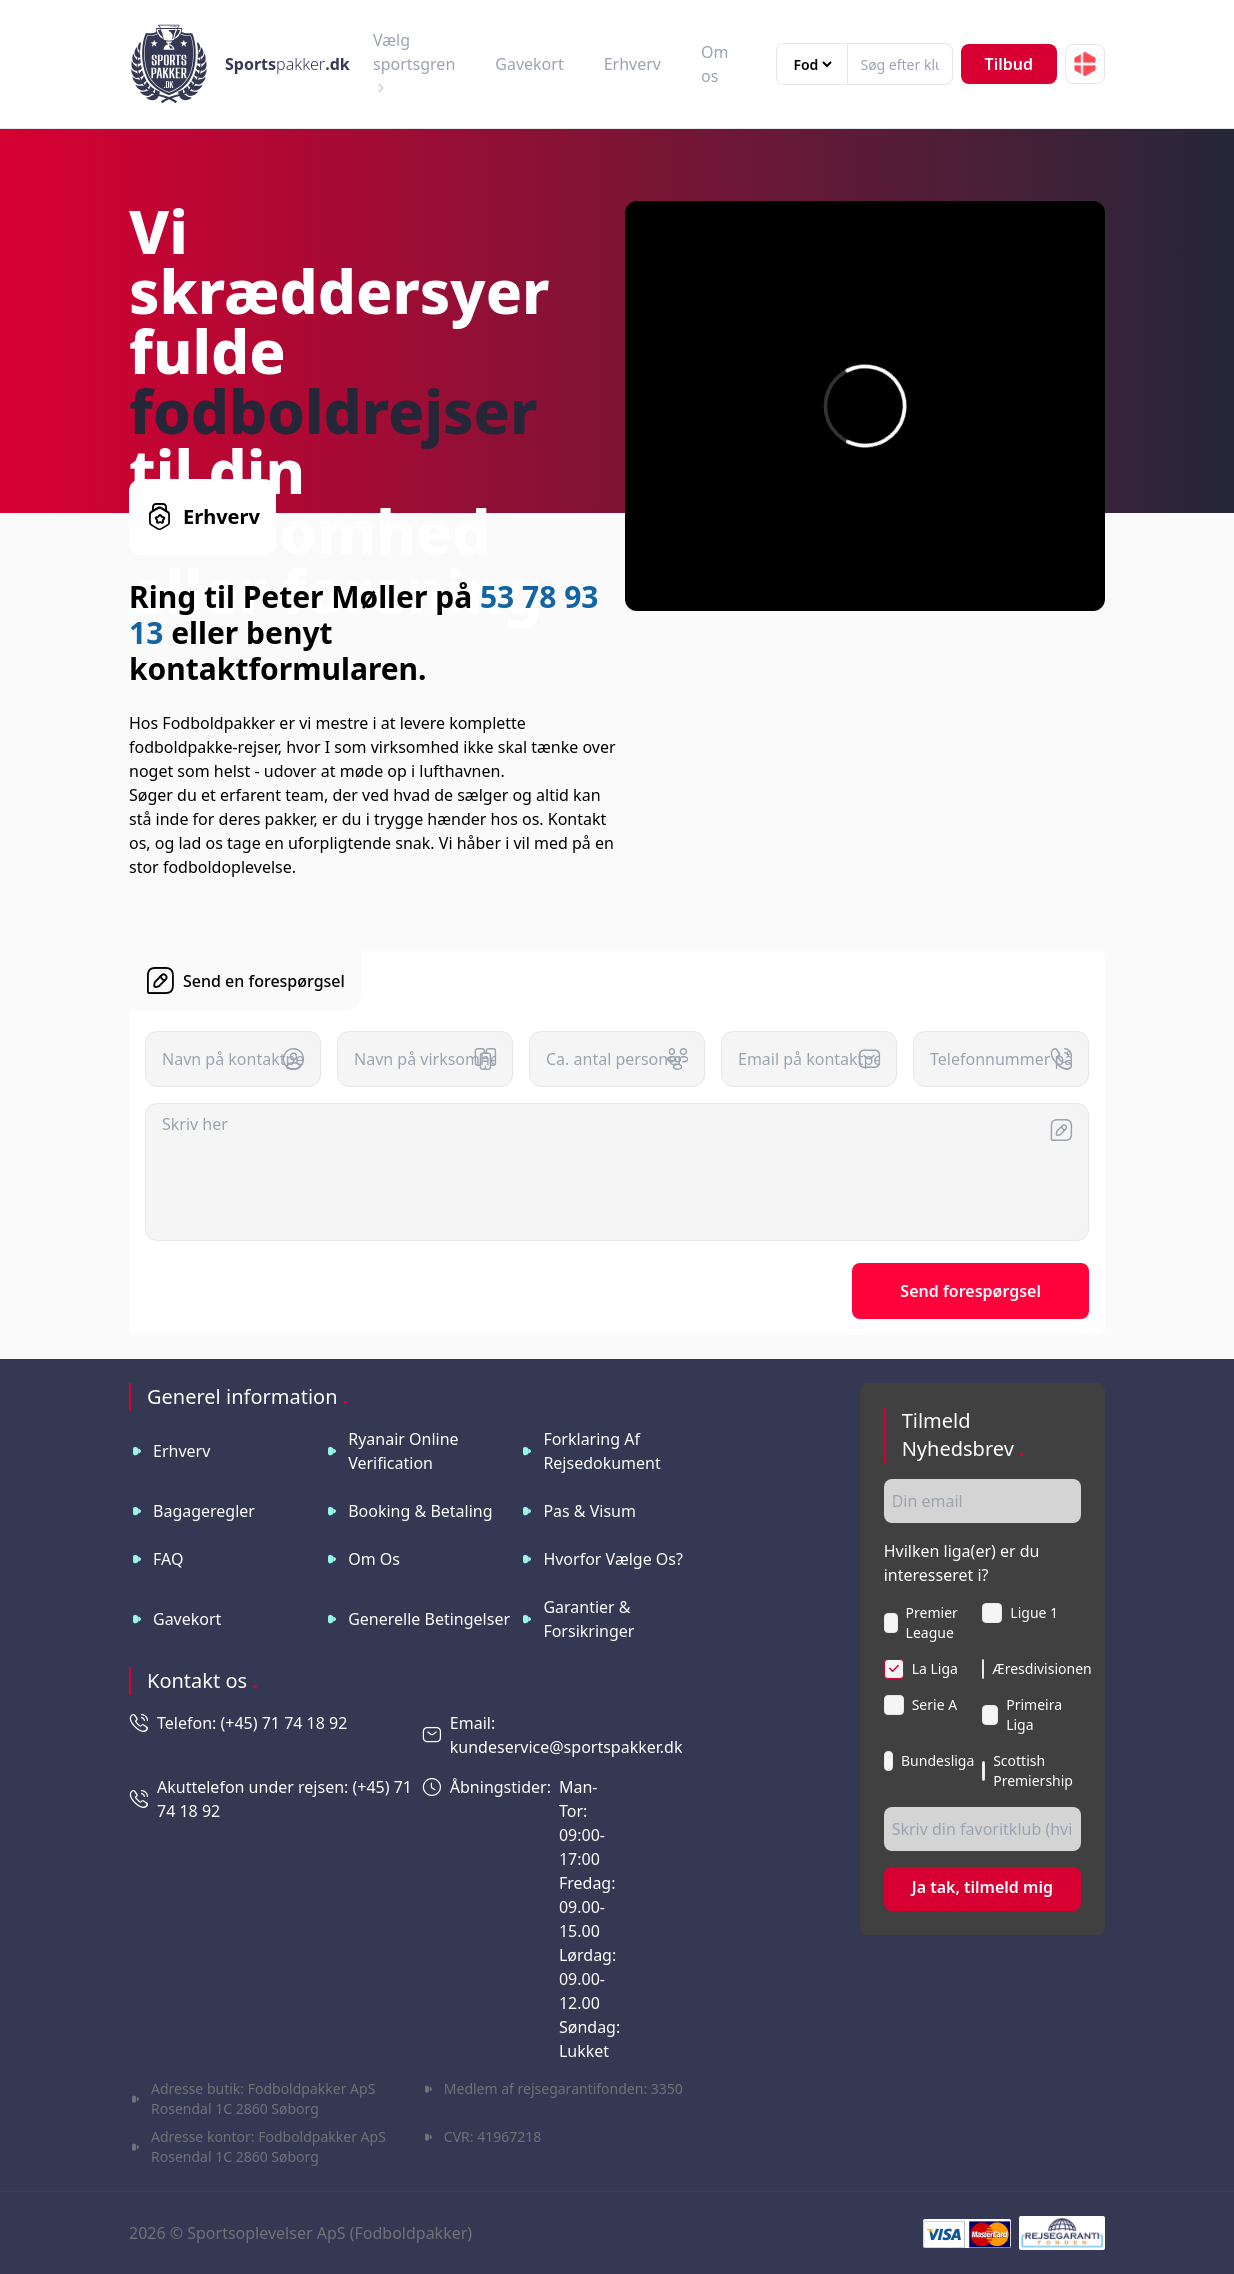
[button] (1085, 64)
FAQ (168, 1559)
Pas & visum (589, 1511)
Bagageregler (204, 1511)
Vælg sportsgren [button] (414, 61)
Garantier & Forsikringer (588, 1619)
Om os (374, 1559)
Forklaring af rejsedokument (601, 1451)
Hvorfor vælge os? (613, 1559)
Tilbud (1009, 64)
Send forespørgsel (970, 1291)
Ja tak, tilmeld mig (982, 1887)
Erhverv (632, 64)
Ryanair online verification (403, 1451)
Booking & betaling (420, 1511)
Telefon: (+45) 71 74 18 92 (252, 1723)
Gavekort (529, 64)
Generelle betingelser (429, 1619)
